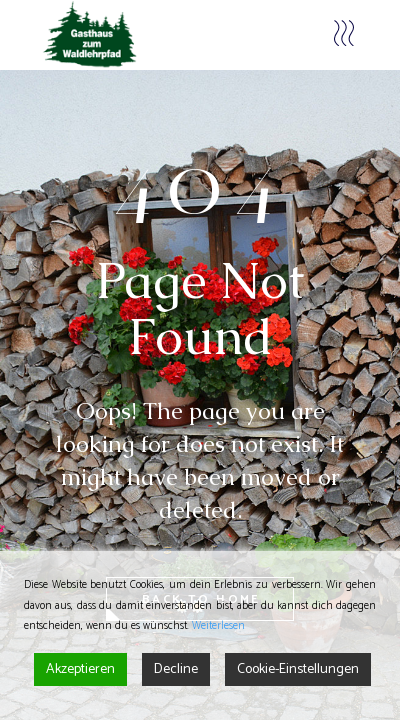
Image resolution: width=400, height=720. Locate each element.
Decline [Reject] (176, 669)
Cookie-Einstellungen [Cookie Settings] (298, 669)
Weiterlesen (218, 626)
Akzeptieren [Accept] (80, 669)
